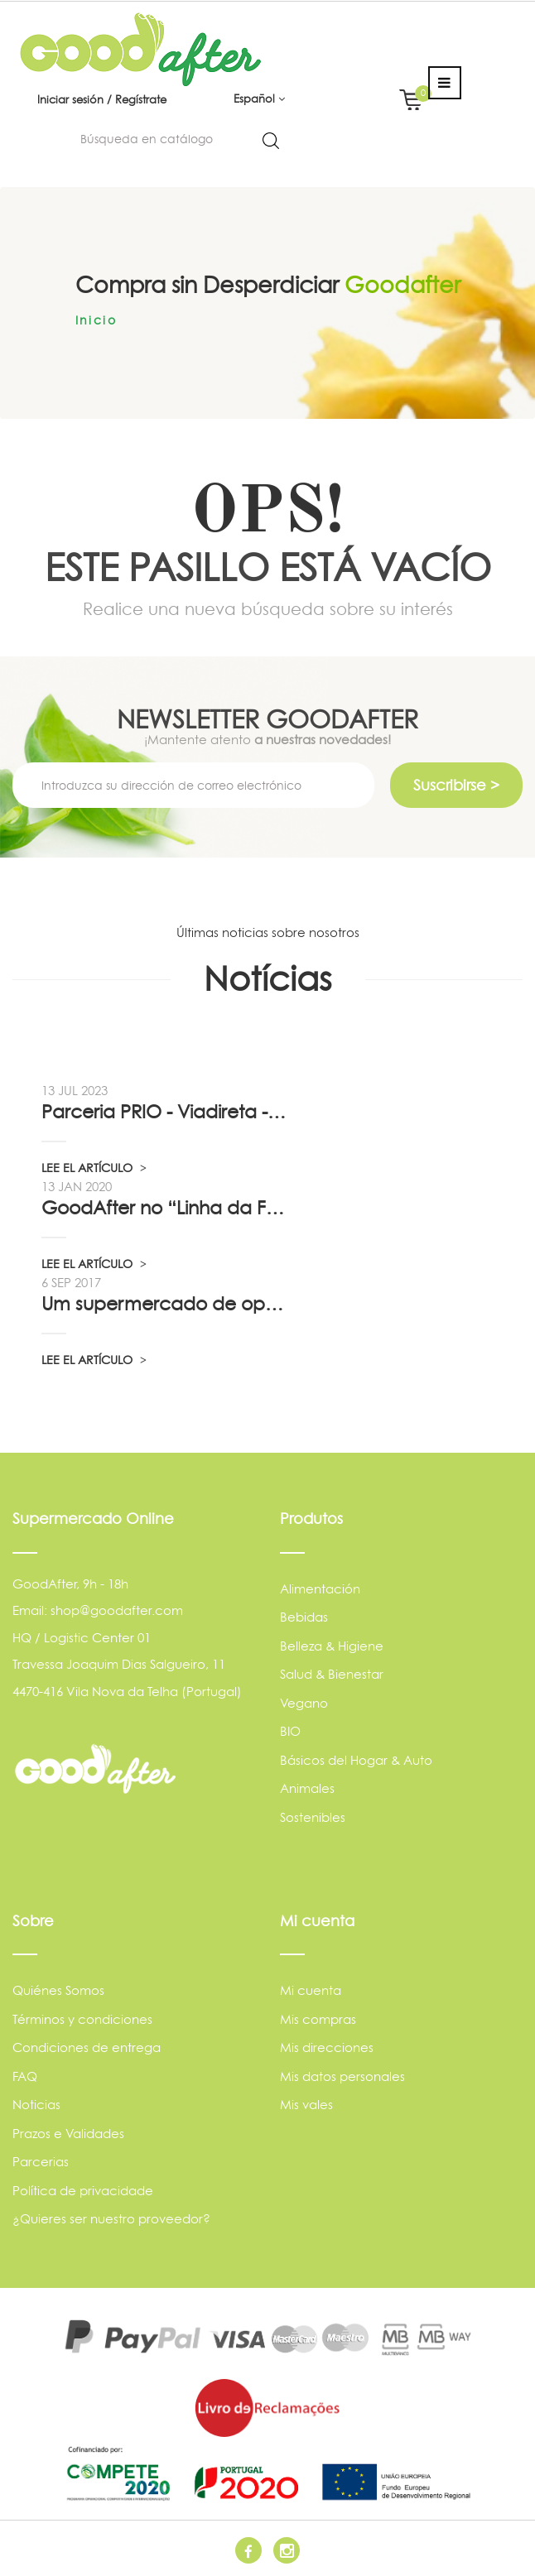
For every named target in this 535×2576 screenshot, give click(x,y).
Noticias (36, 2104)
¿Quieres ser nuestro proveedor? (111, 2219)
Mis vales (306, 2104)
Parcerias (40, 2162)
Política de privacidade (82, 2191)
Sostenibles (312, 1817)
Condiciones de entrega (86, 2047)
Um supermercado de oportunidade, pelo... (164, 1303)
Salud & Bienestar (331, 1674)
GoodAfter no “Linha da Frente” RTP (164, 1207)
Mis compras (318, 2019)
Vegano (304, 1703)
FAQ (24, 2076)
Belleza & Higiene (331, 1646)
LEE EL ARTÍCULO (94, 1168)
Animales (307, 1788)
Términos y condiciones (82, 2019)
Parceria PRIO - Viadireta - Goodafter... (164, 1111)
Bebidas (304, 1617)
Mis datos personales (342, 2076)
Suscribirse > (456, 785)
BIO (290, 1731)
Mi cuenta (310, 1990)
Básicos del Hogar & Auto (356, 1760)
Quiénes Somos (58, 1990)
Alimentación (320, 1589)
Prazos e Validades (68, 2133)
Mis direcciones (327, 2047)
